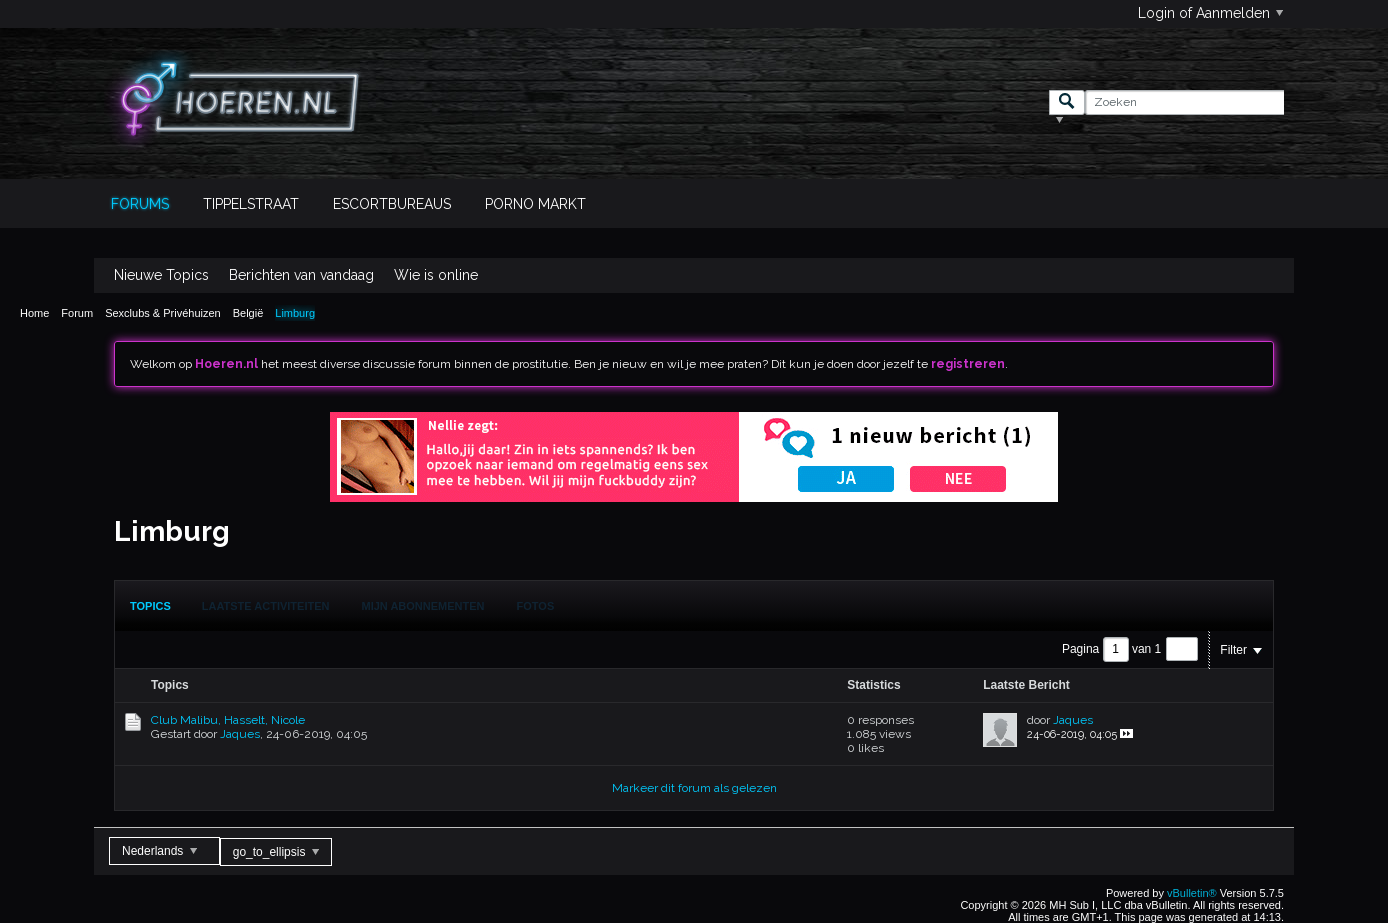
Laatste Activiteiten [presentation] (266, 606)
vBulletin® (1192, 893)
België (248, 313)
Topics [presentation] (150, 606)
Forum (77, 313)
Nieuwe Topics (161, 275)
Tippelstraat (251, 204)
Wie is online (436, 275)
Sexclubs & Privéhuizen (163, 313)
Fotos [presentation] (536, 606)
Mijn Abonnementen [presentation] (423, 606)
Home (34, 313)
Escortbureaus (392, 204)
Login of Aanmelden (1210, 13)
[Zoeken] (1184, 102)
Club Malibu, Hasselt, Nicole (228, 720)
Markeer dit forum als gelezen (694, 788)
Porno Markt (535, 204)
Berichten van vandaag (301, 275)
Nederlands (159, 851)
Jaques (240, 734)
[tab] (150, 606)
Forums (140, 204)
